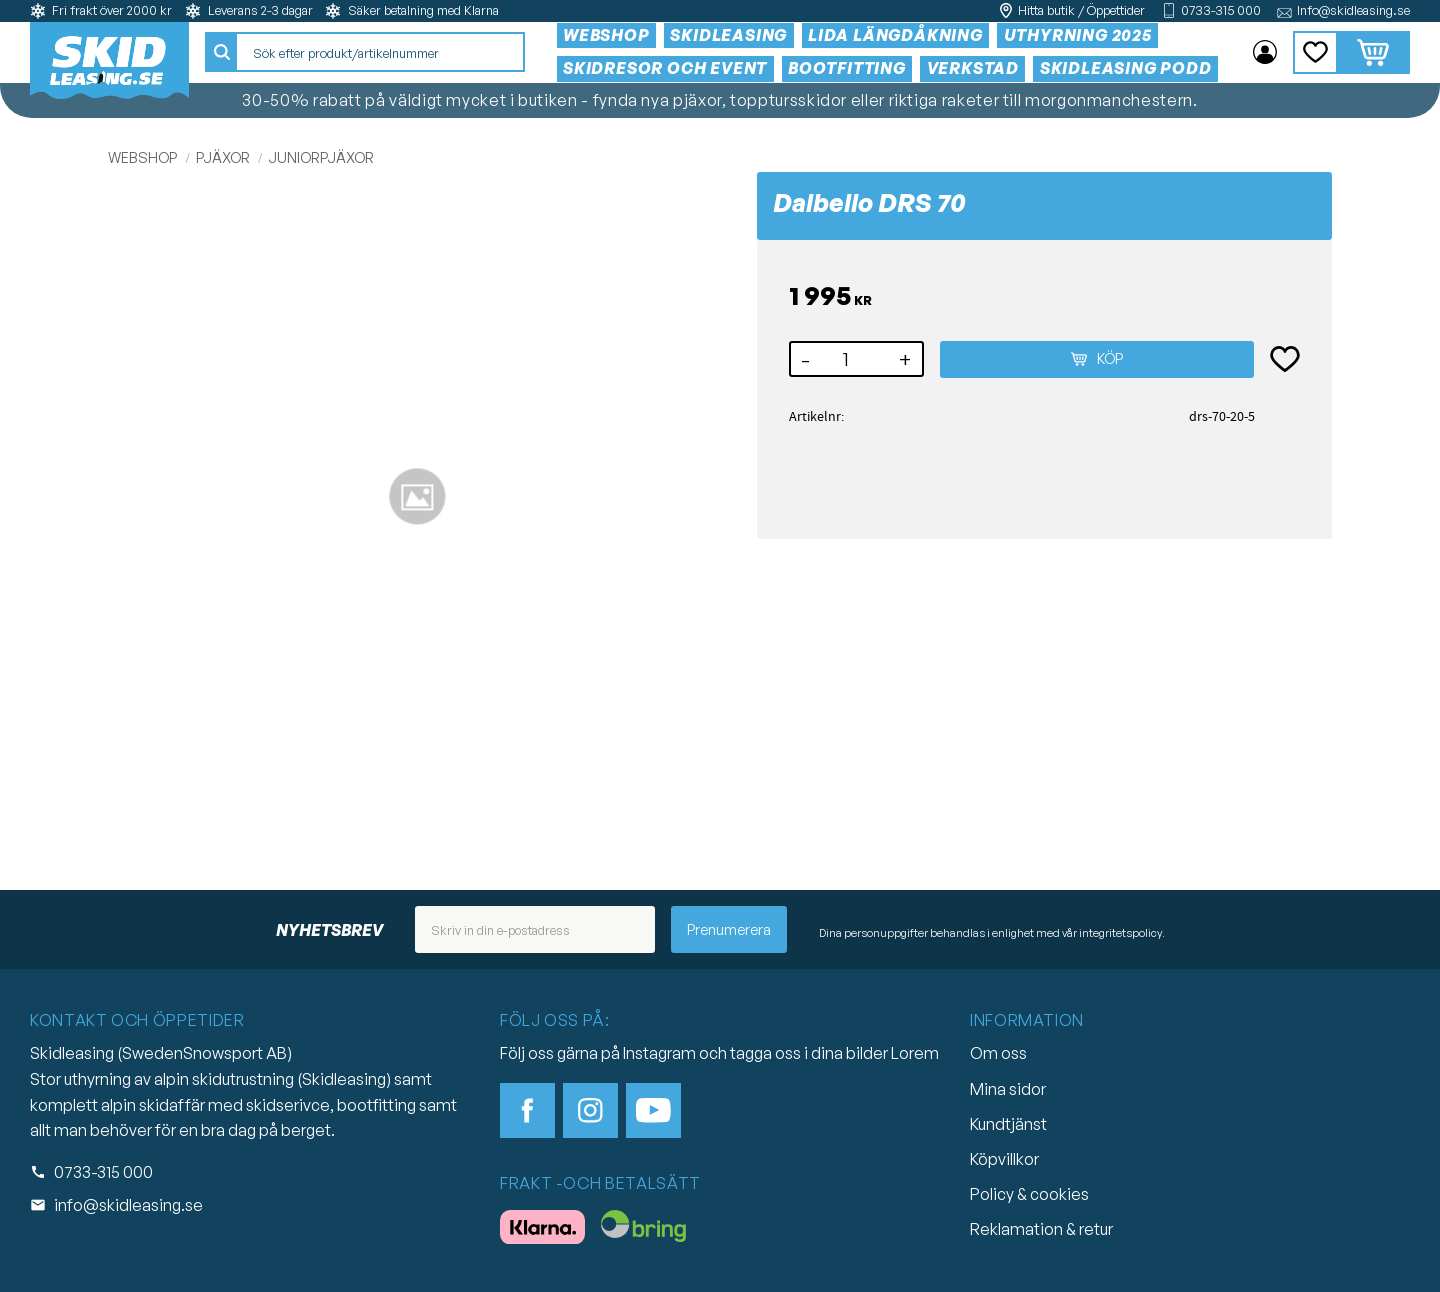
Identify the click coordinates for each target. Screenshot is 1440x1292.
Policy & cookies (1029, 1194)
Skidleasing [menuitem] (730, 35)
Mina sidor (1008, 1089)
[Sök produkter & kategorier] (381, 53)
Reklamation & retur (1041, 1229)
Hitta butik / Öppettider (1081, 10)
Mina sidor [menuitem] (1265, 53)
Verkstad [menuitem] (974, 69)
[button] (1315, 52)
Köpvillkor (1004, 1159)
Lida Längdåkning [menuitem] (896, 35)
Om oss (998, 1053)
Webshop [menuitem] (607, 35)
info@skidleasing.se (128, 1205)
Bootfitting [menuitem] (848, 69)
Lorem (915, 1053)
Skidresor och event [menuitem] (666, 69)
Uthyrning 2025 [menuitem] (1079, 35)
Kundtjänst (1008, 1124)
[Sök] (223, 53)
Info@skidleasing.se (1353, 10)
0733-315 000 (1221, 10)
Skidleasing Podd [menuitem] (1127, 69)
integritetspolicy (1120, 933)
